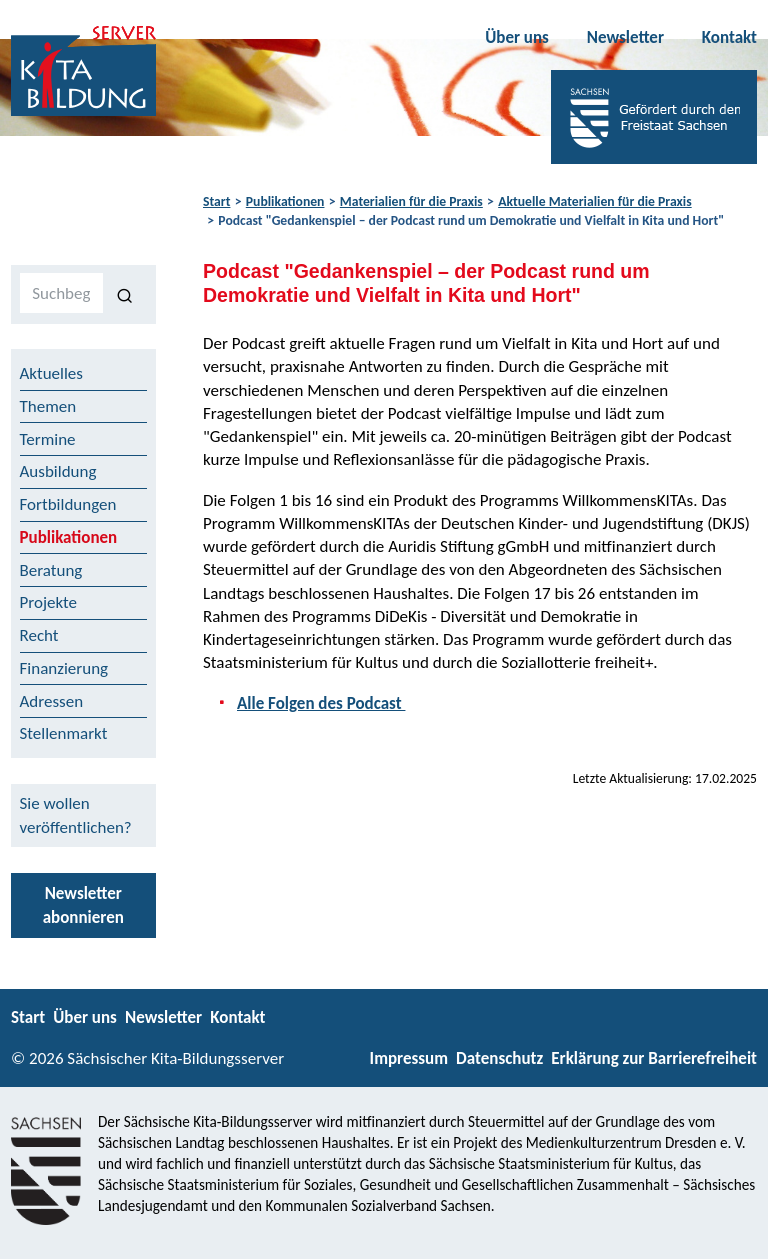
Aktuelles (51, 373)
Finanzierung (64, 668)
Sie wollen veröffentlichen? (76, 815)
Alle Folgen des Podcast (321, 703)
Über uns (517, 37)
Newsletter (625, 37)
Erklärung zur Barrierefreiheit (654, 1058)
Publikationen (285, 201)
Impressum (409, 1058)
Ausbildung (58, 471)
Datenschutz (499, 1058)
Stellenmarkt (64, 733)
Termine (48, 439)
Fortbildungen (68, 504)
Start (216, 201)
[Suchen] (125, 294)
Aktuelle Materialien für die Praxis (595, 201)
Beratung (51, 570)
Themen (48, 406)
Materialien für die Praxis (411, 201)
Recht (39, 635)
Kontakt (729, 37)
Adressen (52, 701)
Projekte (49, 602)
